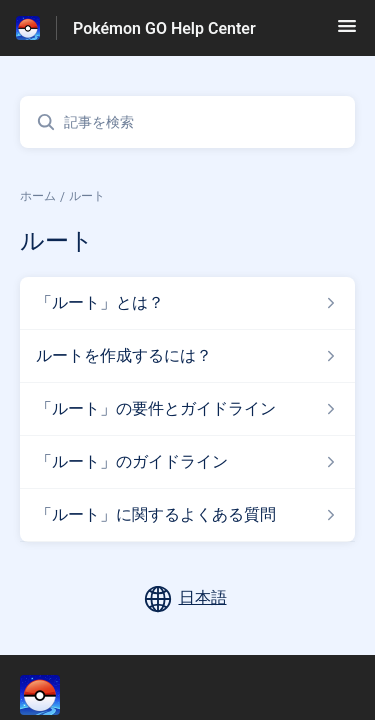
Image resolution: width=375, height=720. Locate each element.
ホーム (38, 196)
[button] (347, 32)
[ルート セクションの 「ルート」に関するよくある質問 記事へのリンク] (187, 515)
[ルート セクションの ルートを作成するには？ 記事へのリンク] (187, 356)
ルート (87, 196)
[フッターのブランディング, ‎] (60, 695)
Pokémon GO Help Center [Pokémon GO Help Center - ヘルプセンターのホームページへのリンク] (164, 28)
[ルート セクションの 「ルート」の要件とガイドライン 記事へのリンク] (187, 409)
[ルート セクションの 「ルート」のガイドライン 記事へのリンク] (187, 462)
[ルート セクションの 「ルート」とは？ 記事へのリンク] (187, 303)
